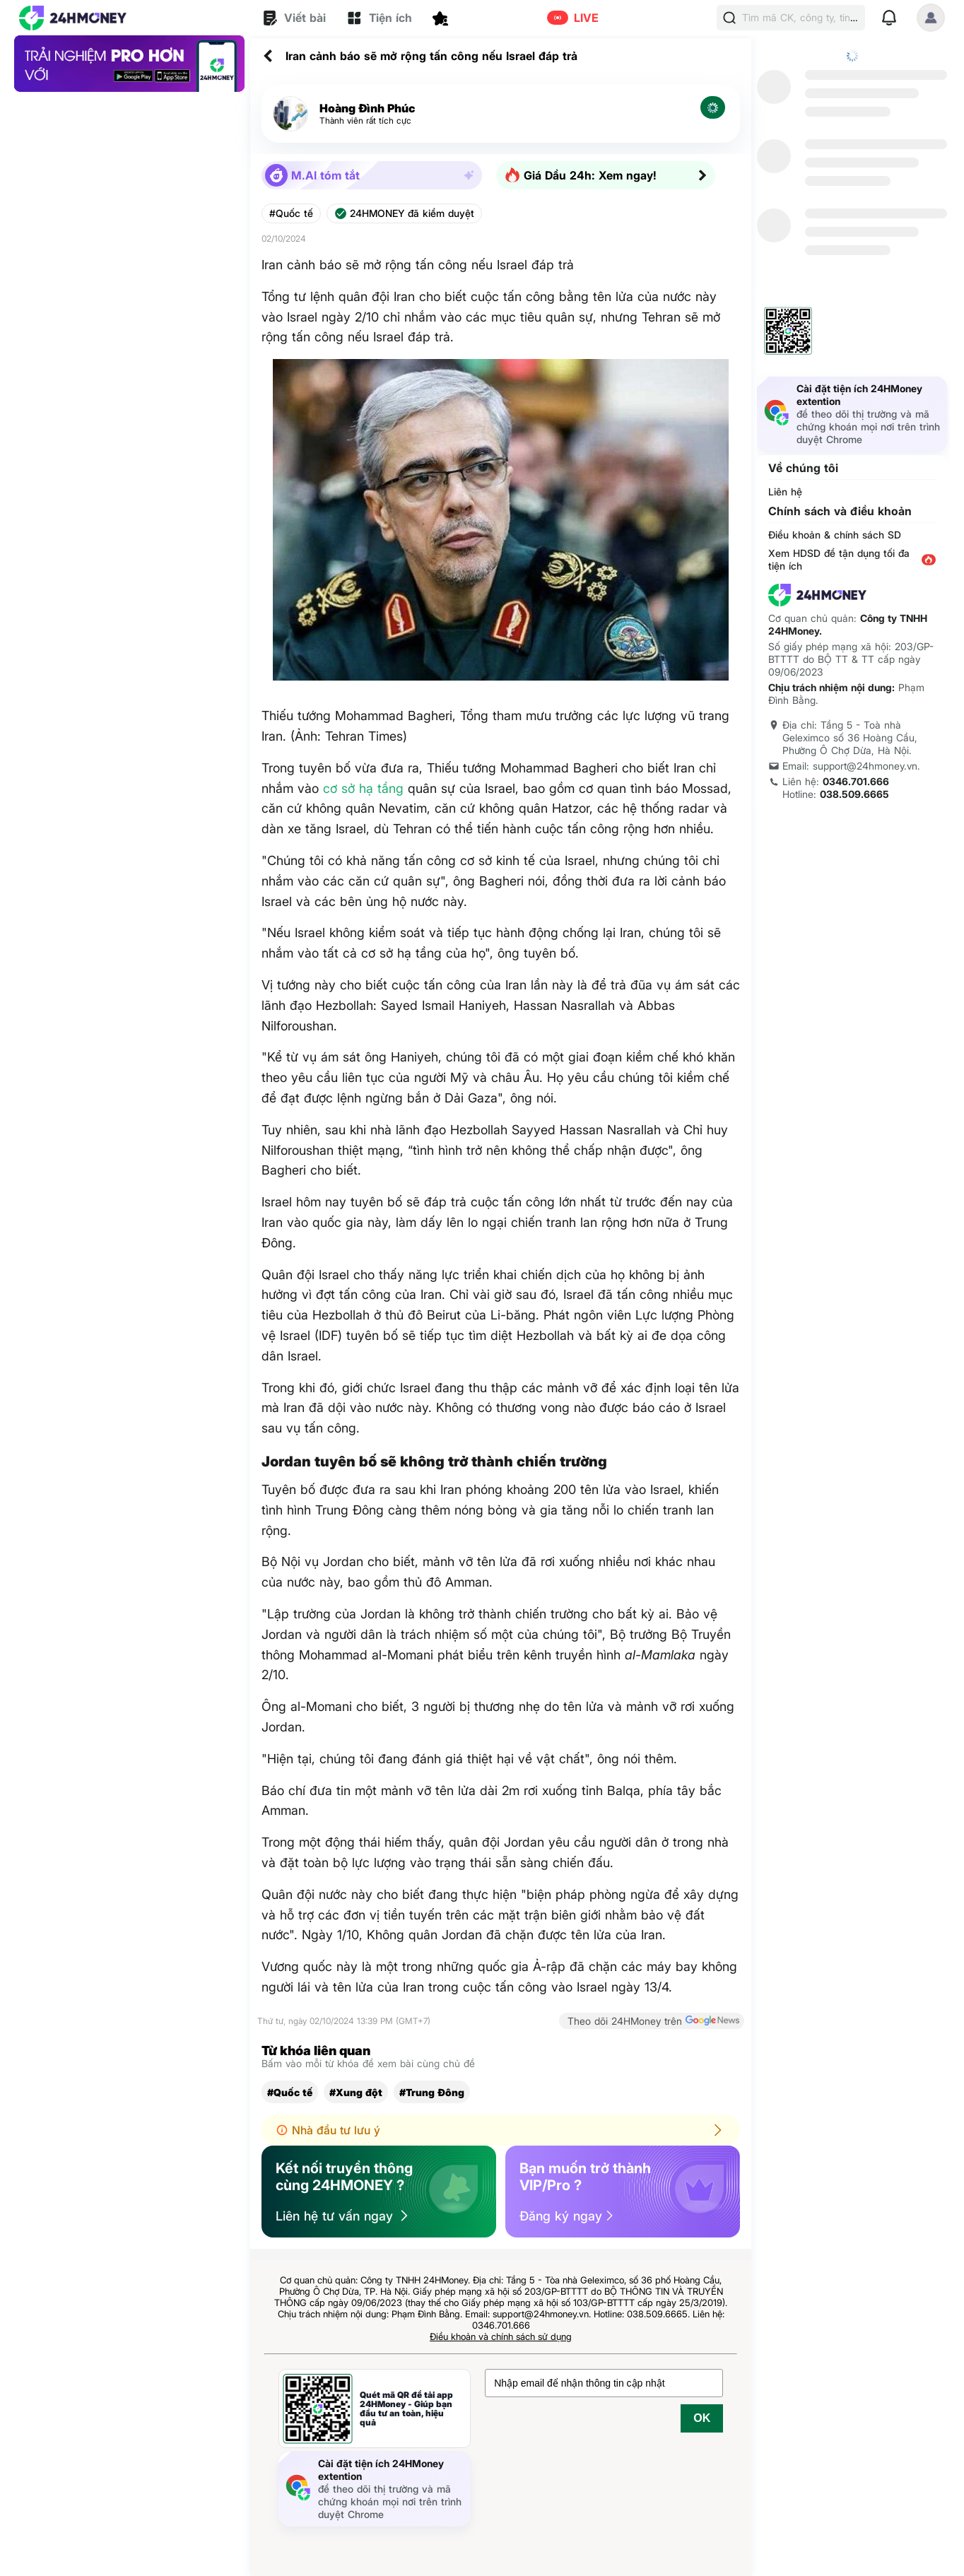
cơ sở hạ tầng (363, 788)
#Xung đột (355, 2092)
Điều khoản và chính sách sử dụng (501, 2336)
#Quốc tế (291, 213)
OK (701, 2418)
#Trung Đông (431, 2092)
